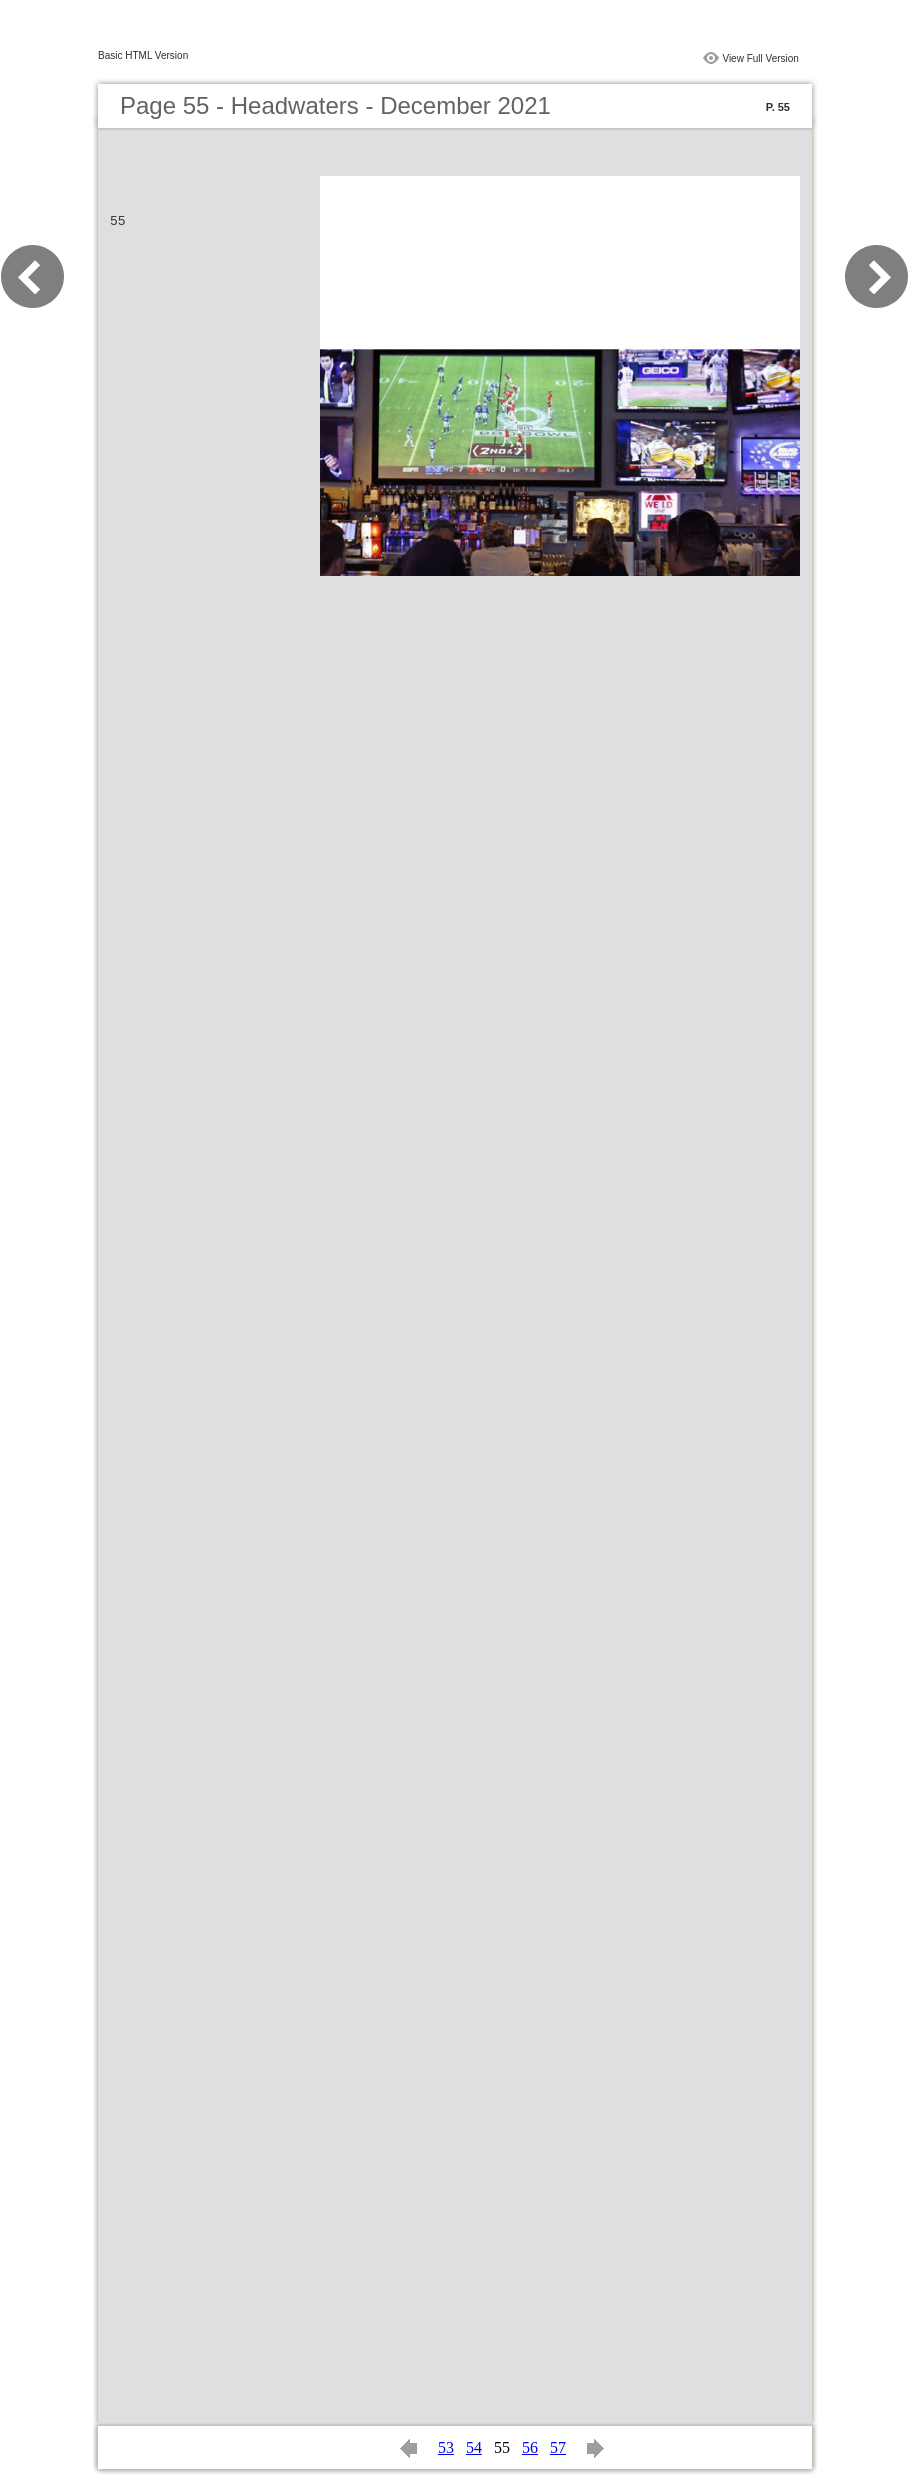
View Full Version (760, 58)
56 (530, 2447)
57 (558, 2447)
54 (474, 2447)
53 (446, 2447)
